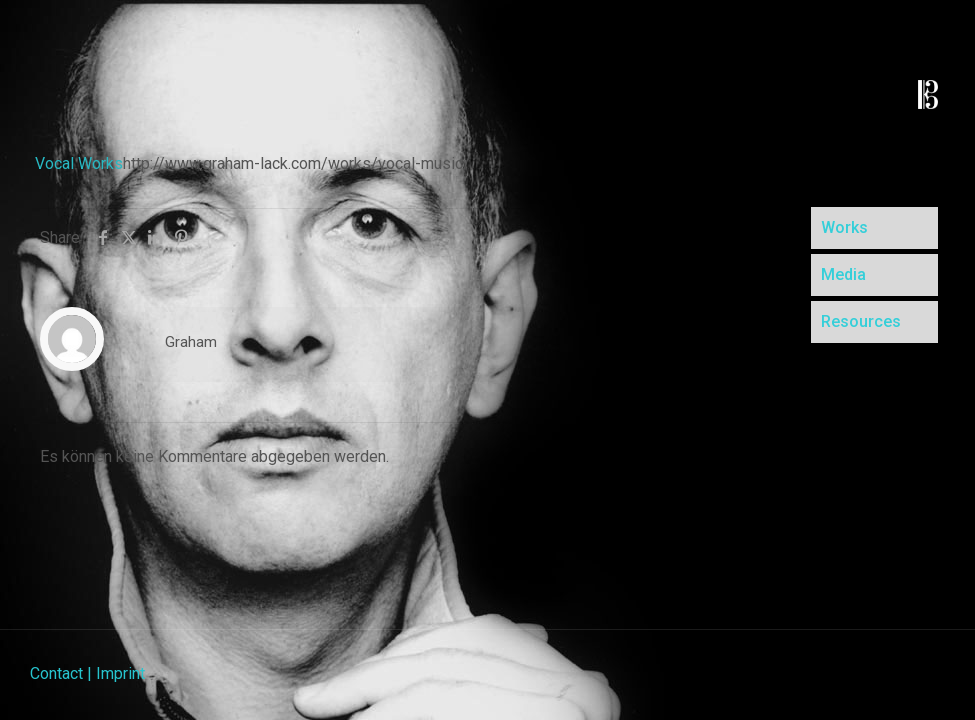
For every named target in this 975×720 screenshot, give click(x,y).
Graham (191, 342)
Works (844, 227)
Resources (861, 321)
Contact (56, 673)
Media (843, 274)
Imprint (120, 673)
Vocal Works (79, 163)
